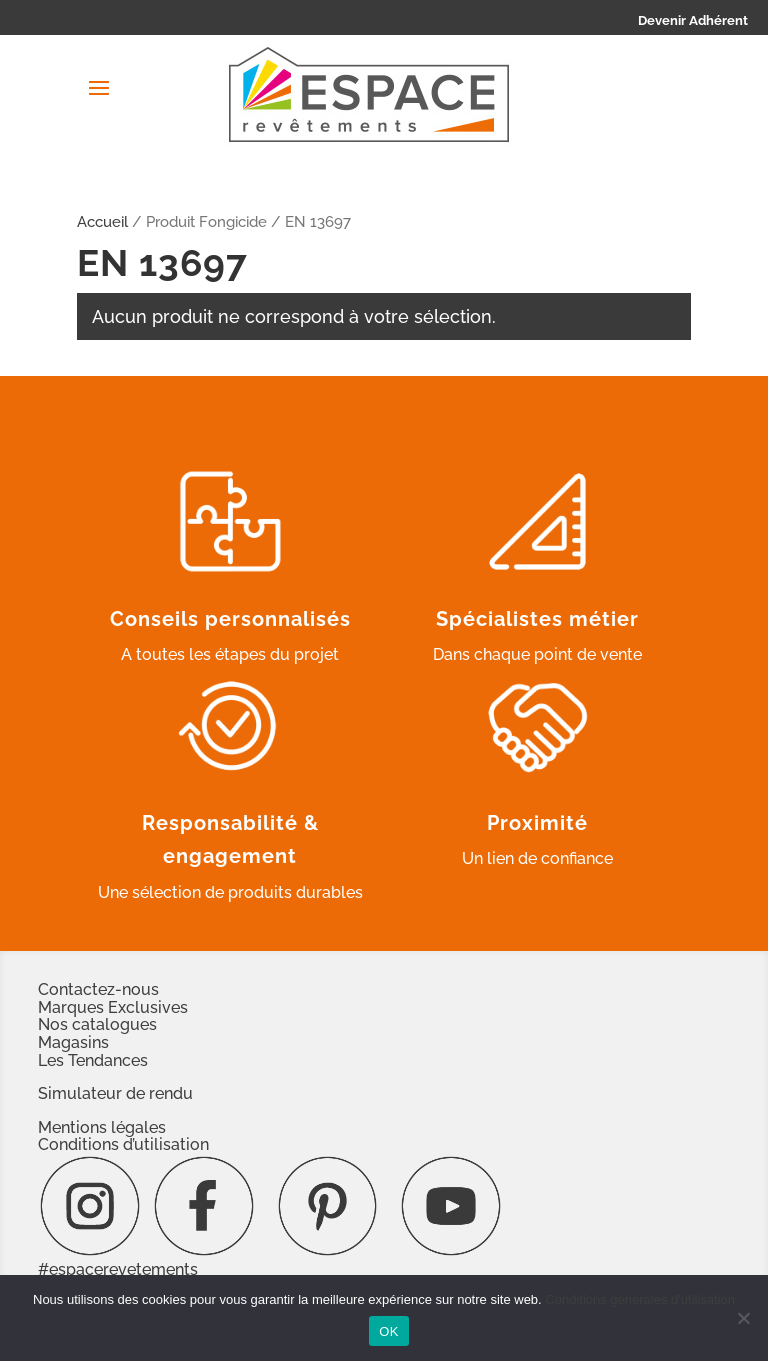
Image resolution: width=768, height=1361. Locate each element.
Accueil (102, 221)
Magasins (73, 1042)
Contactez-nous (98, 989)
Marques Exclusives (113, 1007)
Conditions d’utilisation (123, 1144)
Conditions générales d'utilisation (640, 1299)
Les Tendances (93, 1060)
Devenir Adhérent (693, 20)
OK (388, 1331)
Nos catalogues (97, 1024)
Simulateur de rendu (115, 1093)
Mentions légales (102, 1127)
